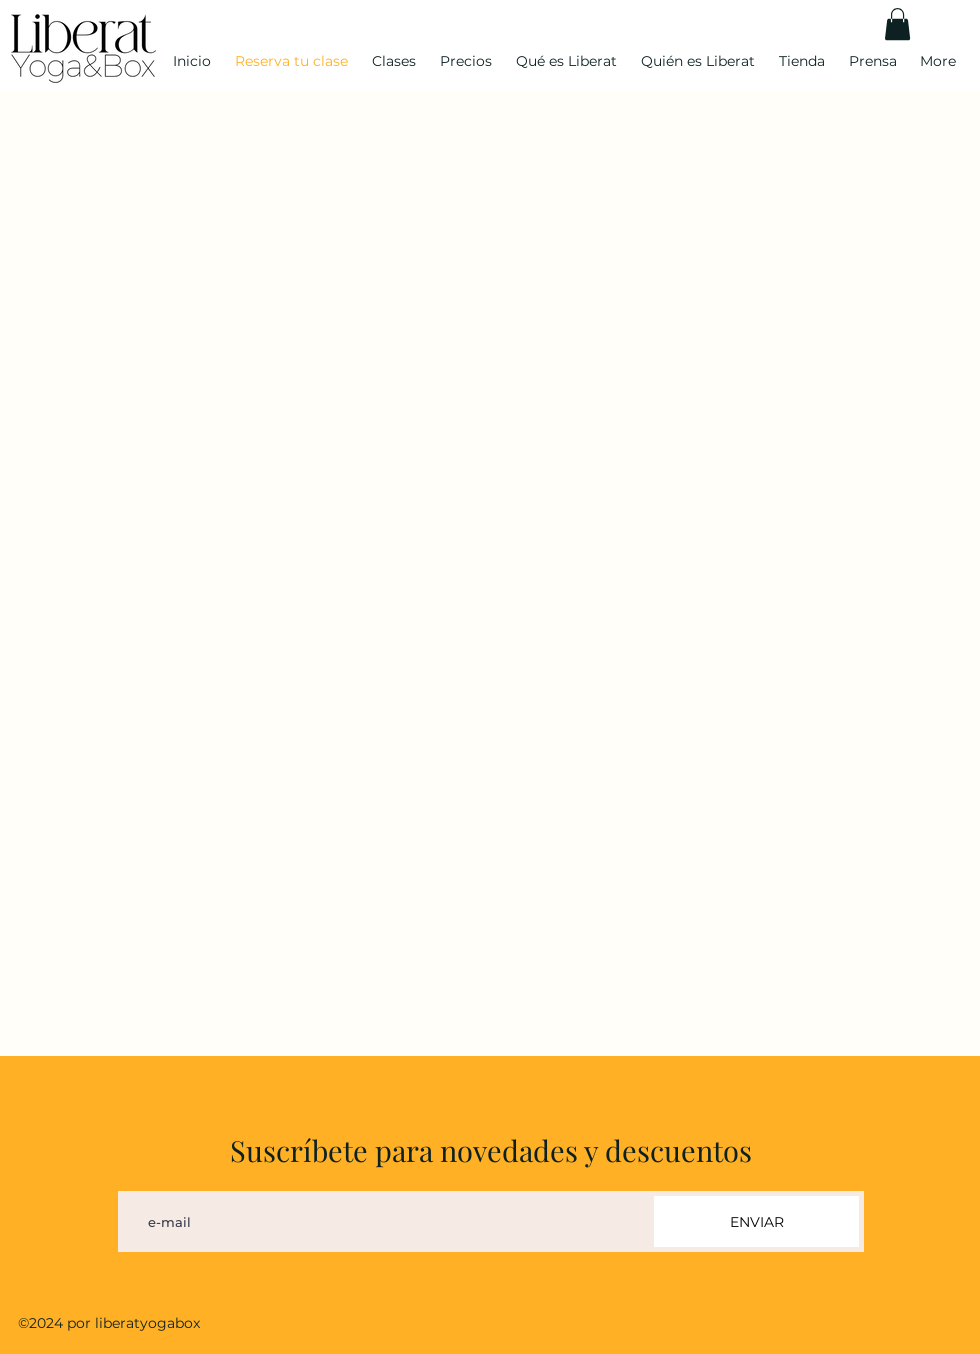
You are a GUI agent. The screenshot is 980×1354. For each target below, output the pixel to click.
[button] (897, 24)
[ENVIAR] (756, 1221)
